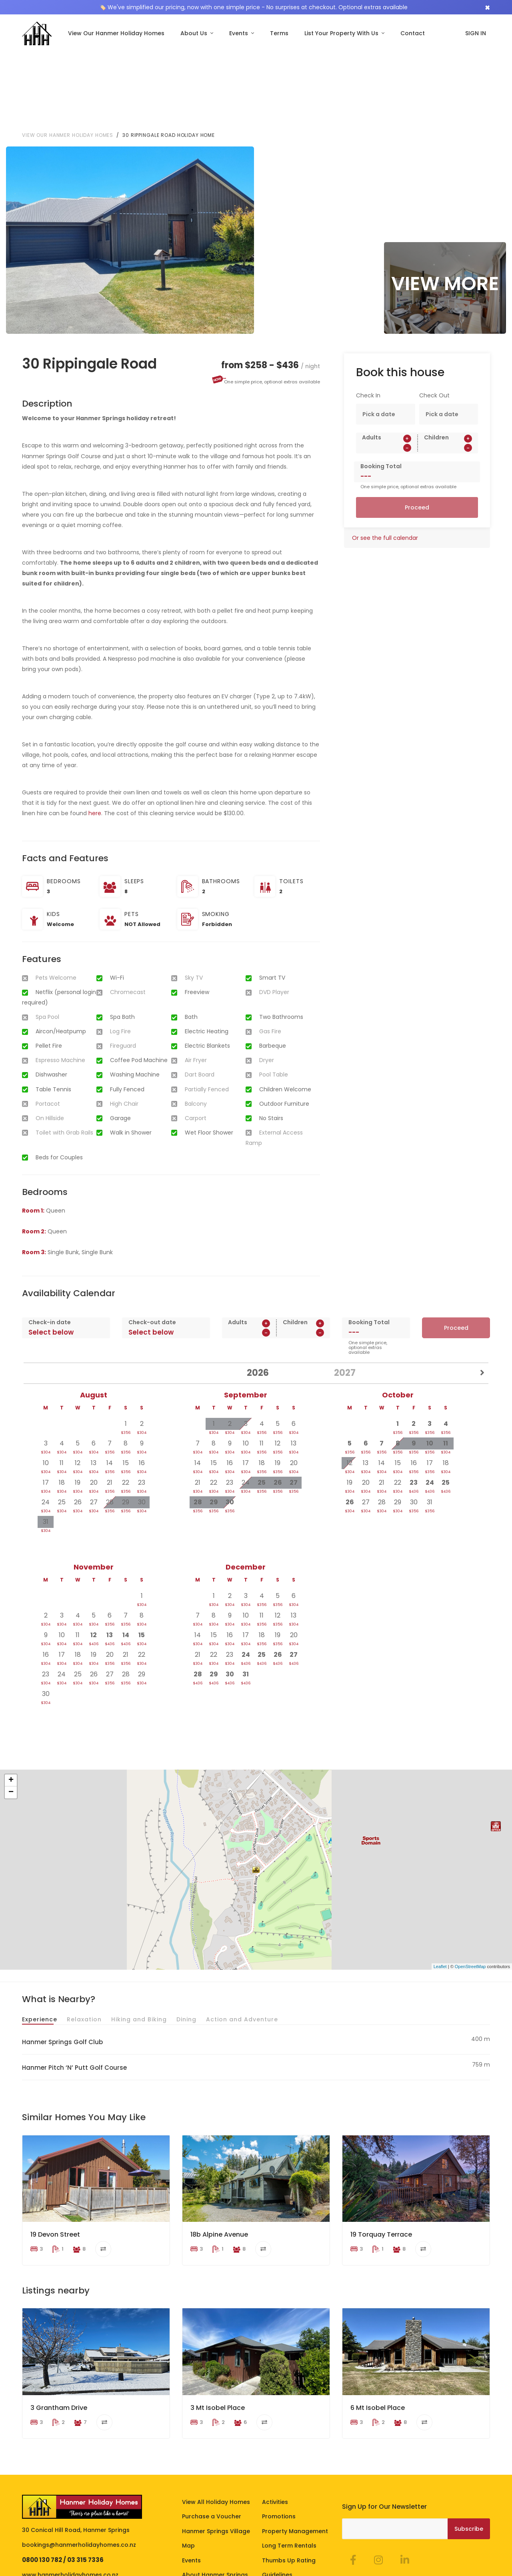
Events (239, 33)
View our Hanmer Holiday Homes (67, 55)
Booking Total (381, 386)
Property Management (295, 2451)
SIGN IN (475, 33)
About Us (194, 33)
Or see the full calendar (385, 458)
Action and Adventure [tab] (242, 1940)
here (94, 734)
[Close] (487, 7)
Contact (412, 33)
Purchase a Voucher (211, 2437)
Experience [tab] (39, 1940)
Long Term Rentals (289, 2466)
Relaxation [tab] (84, 1940)
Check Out (434, 316)
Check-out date (152, 1242)
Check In (368, 316)
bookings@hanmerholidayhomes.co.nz (79, 2465)
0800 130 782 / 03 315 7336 (63, 2480)
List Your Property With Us (342, 33)
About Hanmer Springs (215, 2495)
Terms (279, 33)
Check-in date (49, 1242)
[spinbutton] (386, 368)
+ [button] (11, 1701)
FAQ (188, 2524)
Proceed (417, 428)
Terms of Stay (42, 2567)
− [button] (11, 1713)
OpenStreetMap (470, 1886)
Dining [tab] (186, 1940)
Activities (275, 2422)
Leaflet (440, 1886)
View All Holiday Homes (216, 2422)
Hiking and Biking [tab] (139, 1940)
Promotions (279, 2437)
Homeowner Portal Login (224, 2567)
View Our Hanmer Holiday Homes (116, 33)
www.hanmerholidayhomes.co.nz (70, 2495)
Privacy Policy (87, 2567)
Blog (268, 2510)
